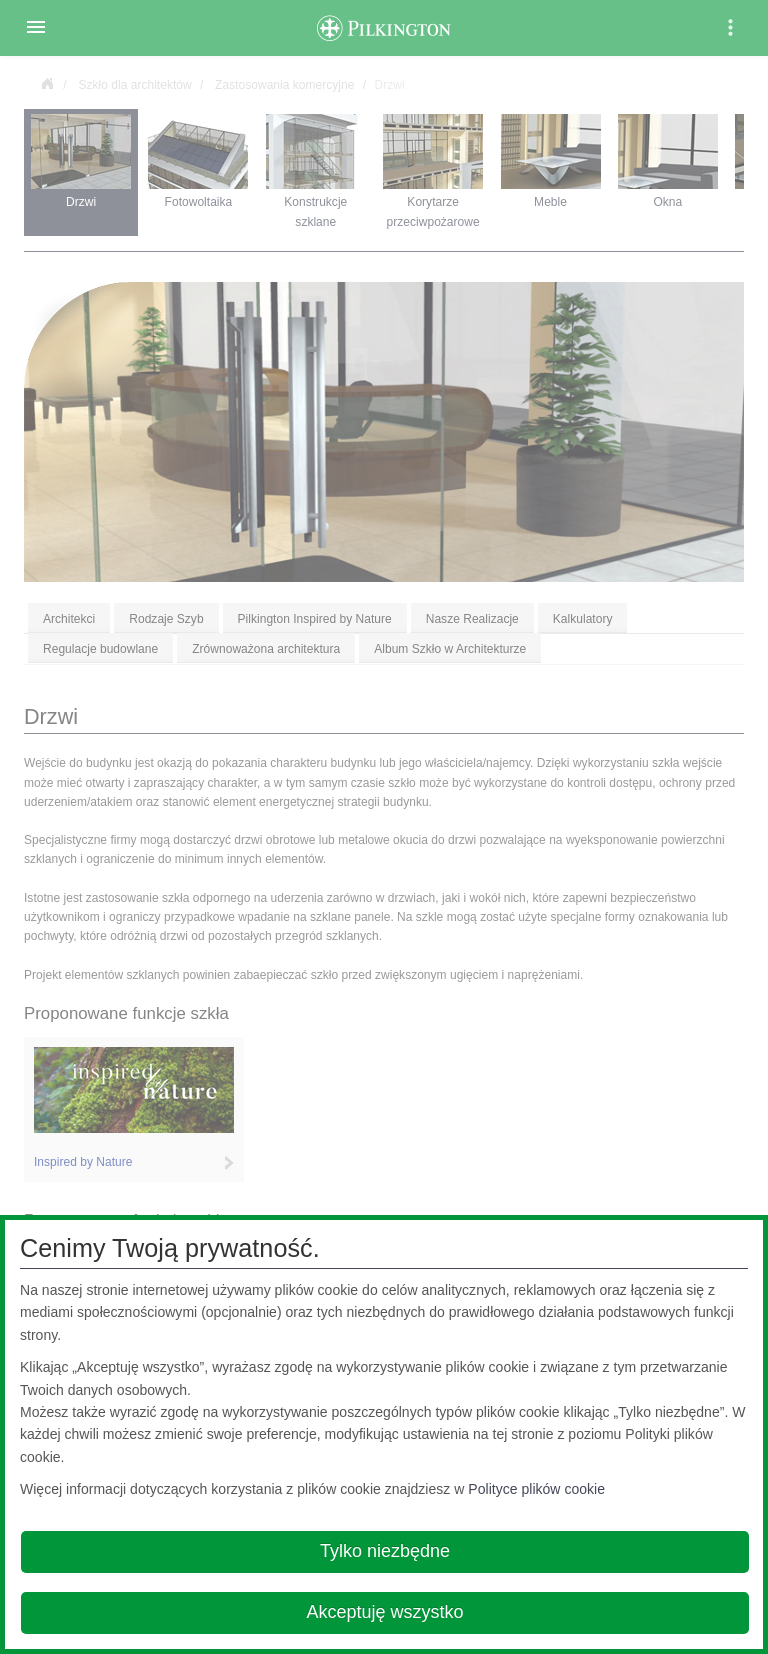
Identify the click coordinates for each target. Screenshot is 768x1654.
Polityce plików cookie (536, 1489)
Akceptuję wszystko (384, 1612)
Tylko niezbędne (385, 1551)
